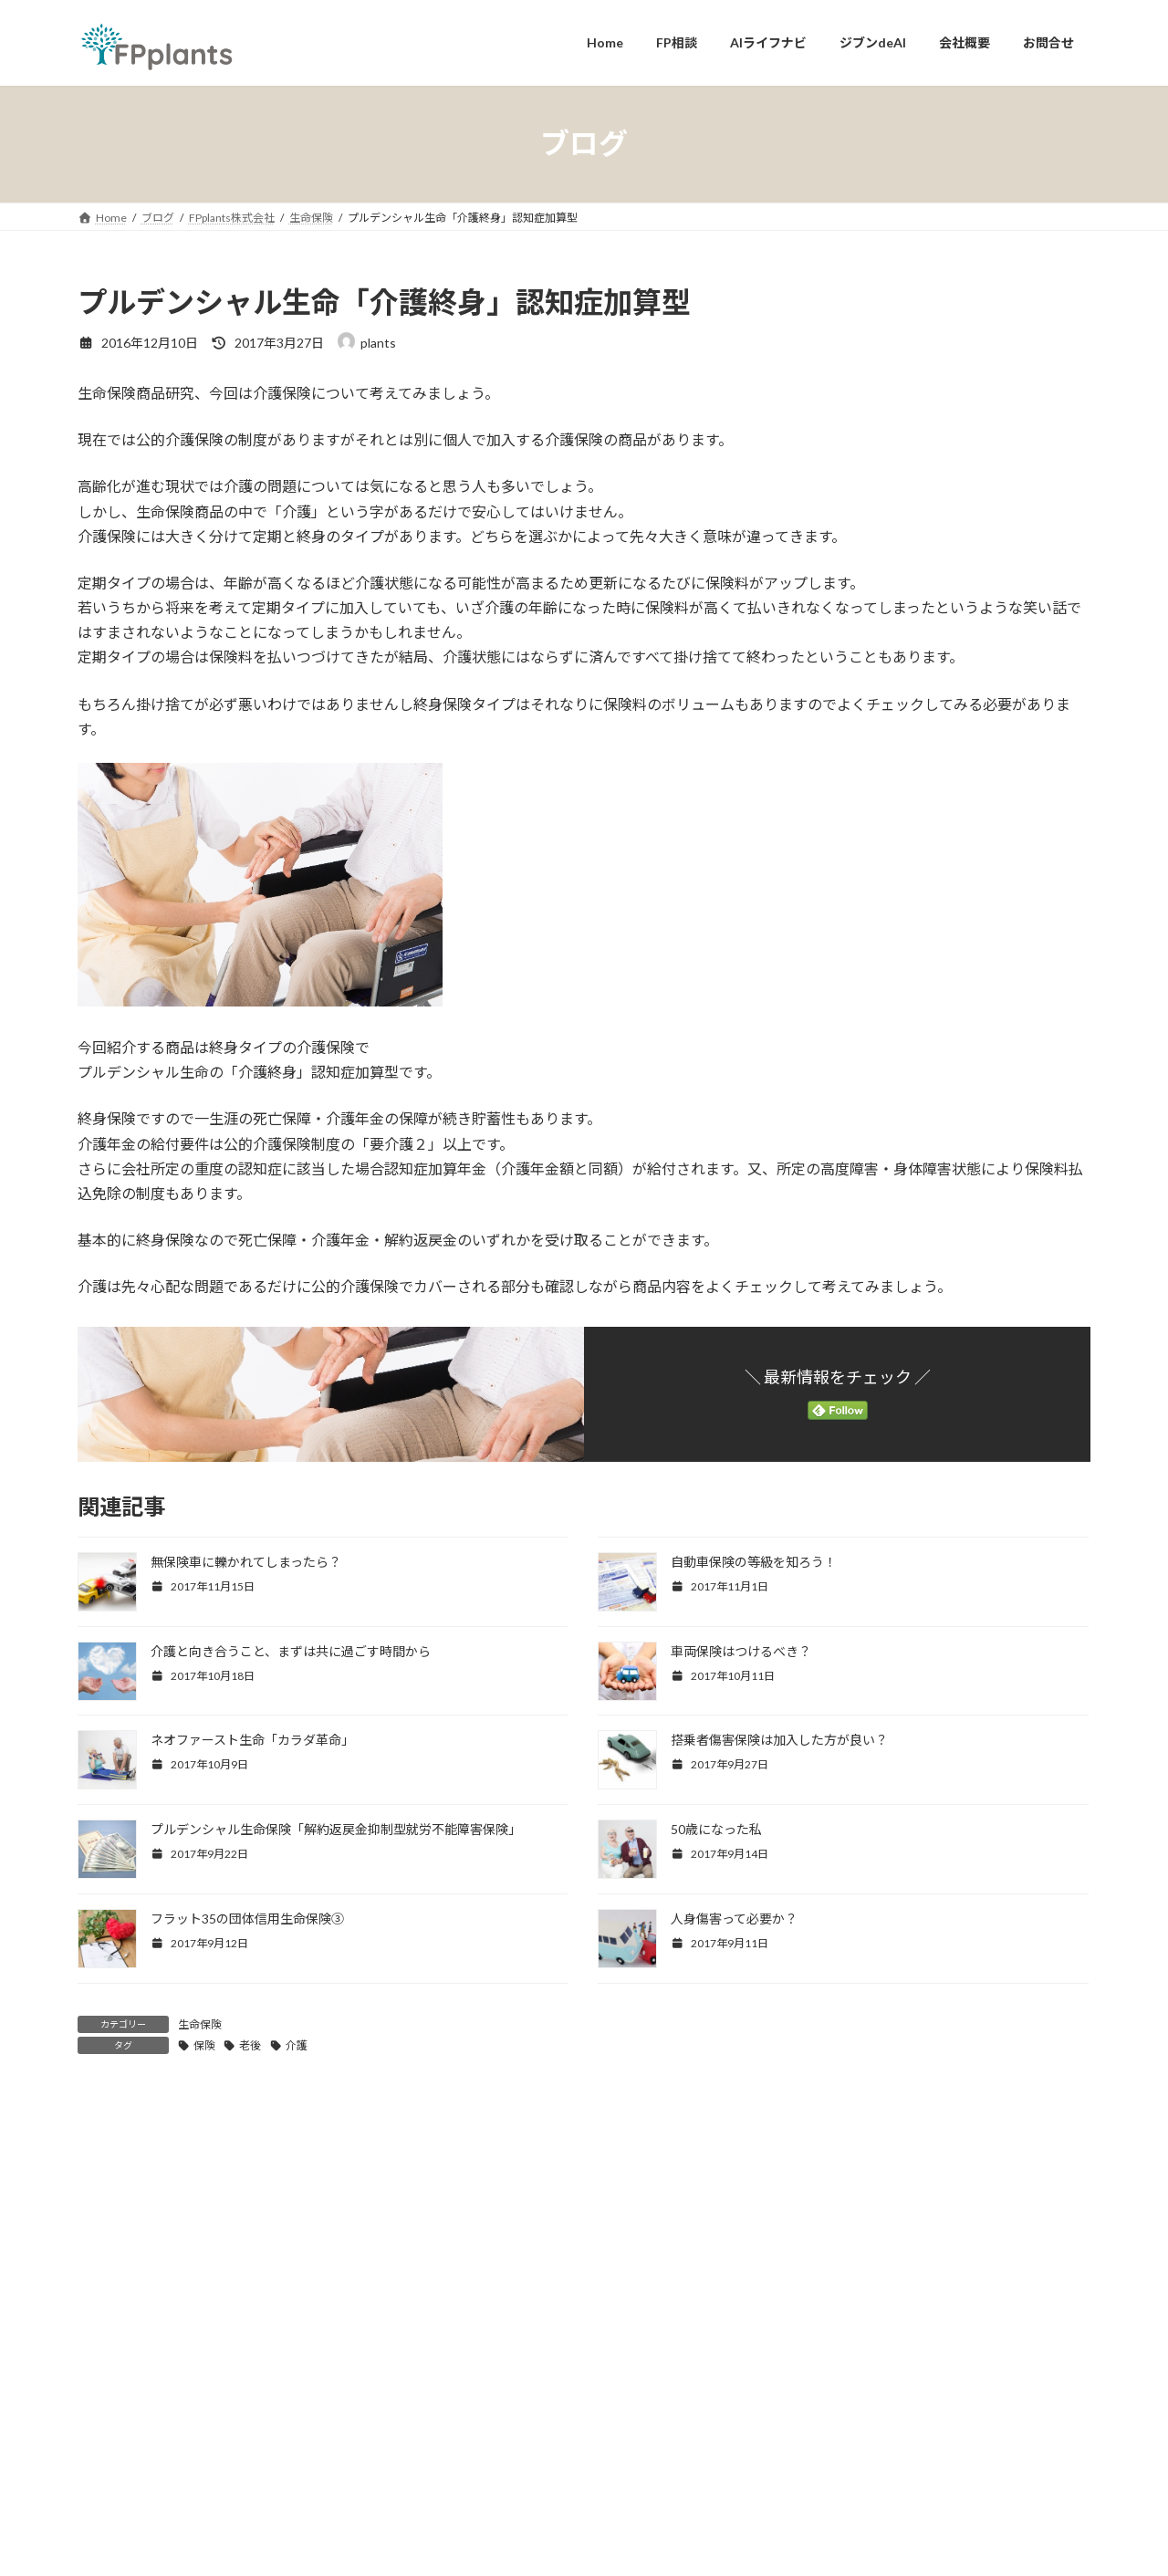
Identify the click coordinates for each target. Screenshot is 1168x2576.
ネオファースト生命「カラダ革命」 (252, 1739)
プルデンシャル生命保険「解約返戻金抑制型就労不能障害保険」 (336, 1829)
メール (108, 2549)
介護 (297, 2045)
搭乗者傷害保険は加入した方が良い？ (779, 1739)
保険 (204, 2045)
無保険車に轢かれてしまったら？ (246, 1562)
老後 (250, 2045)
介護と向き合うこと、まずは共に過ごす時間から (291, 1651)
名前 (101, 2453)
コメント (115, 2207)
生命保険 (200, 2024)
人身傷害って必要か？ (734, 1918)
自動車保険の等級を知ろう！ (754, 1562)
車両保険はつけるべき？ (741, 1651)
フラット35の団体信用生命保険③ (247, 1918)
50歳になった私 (716, 1829)
